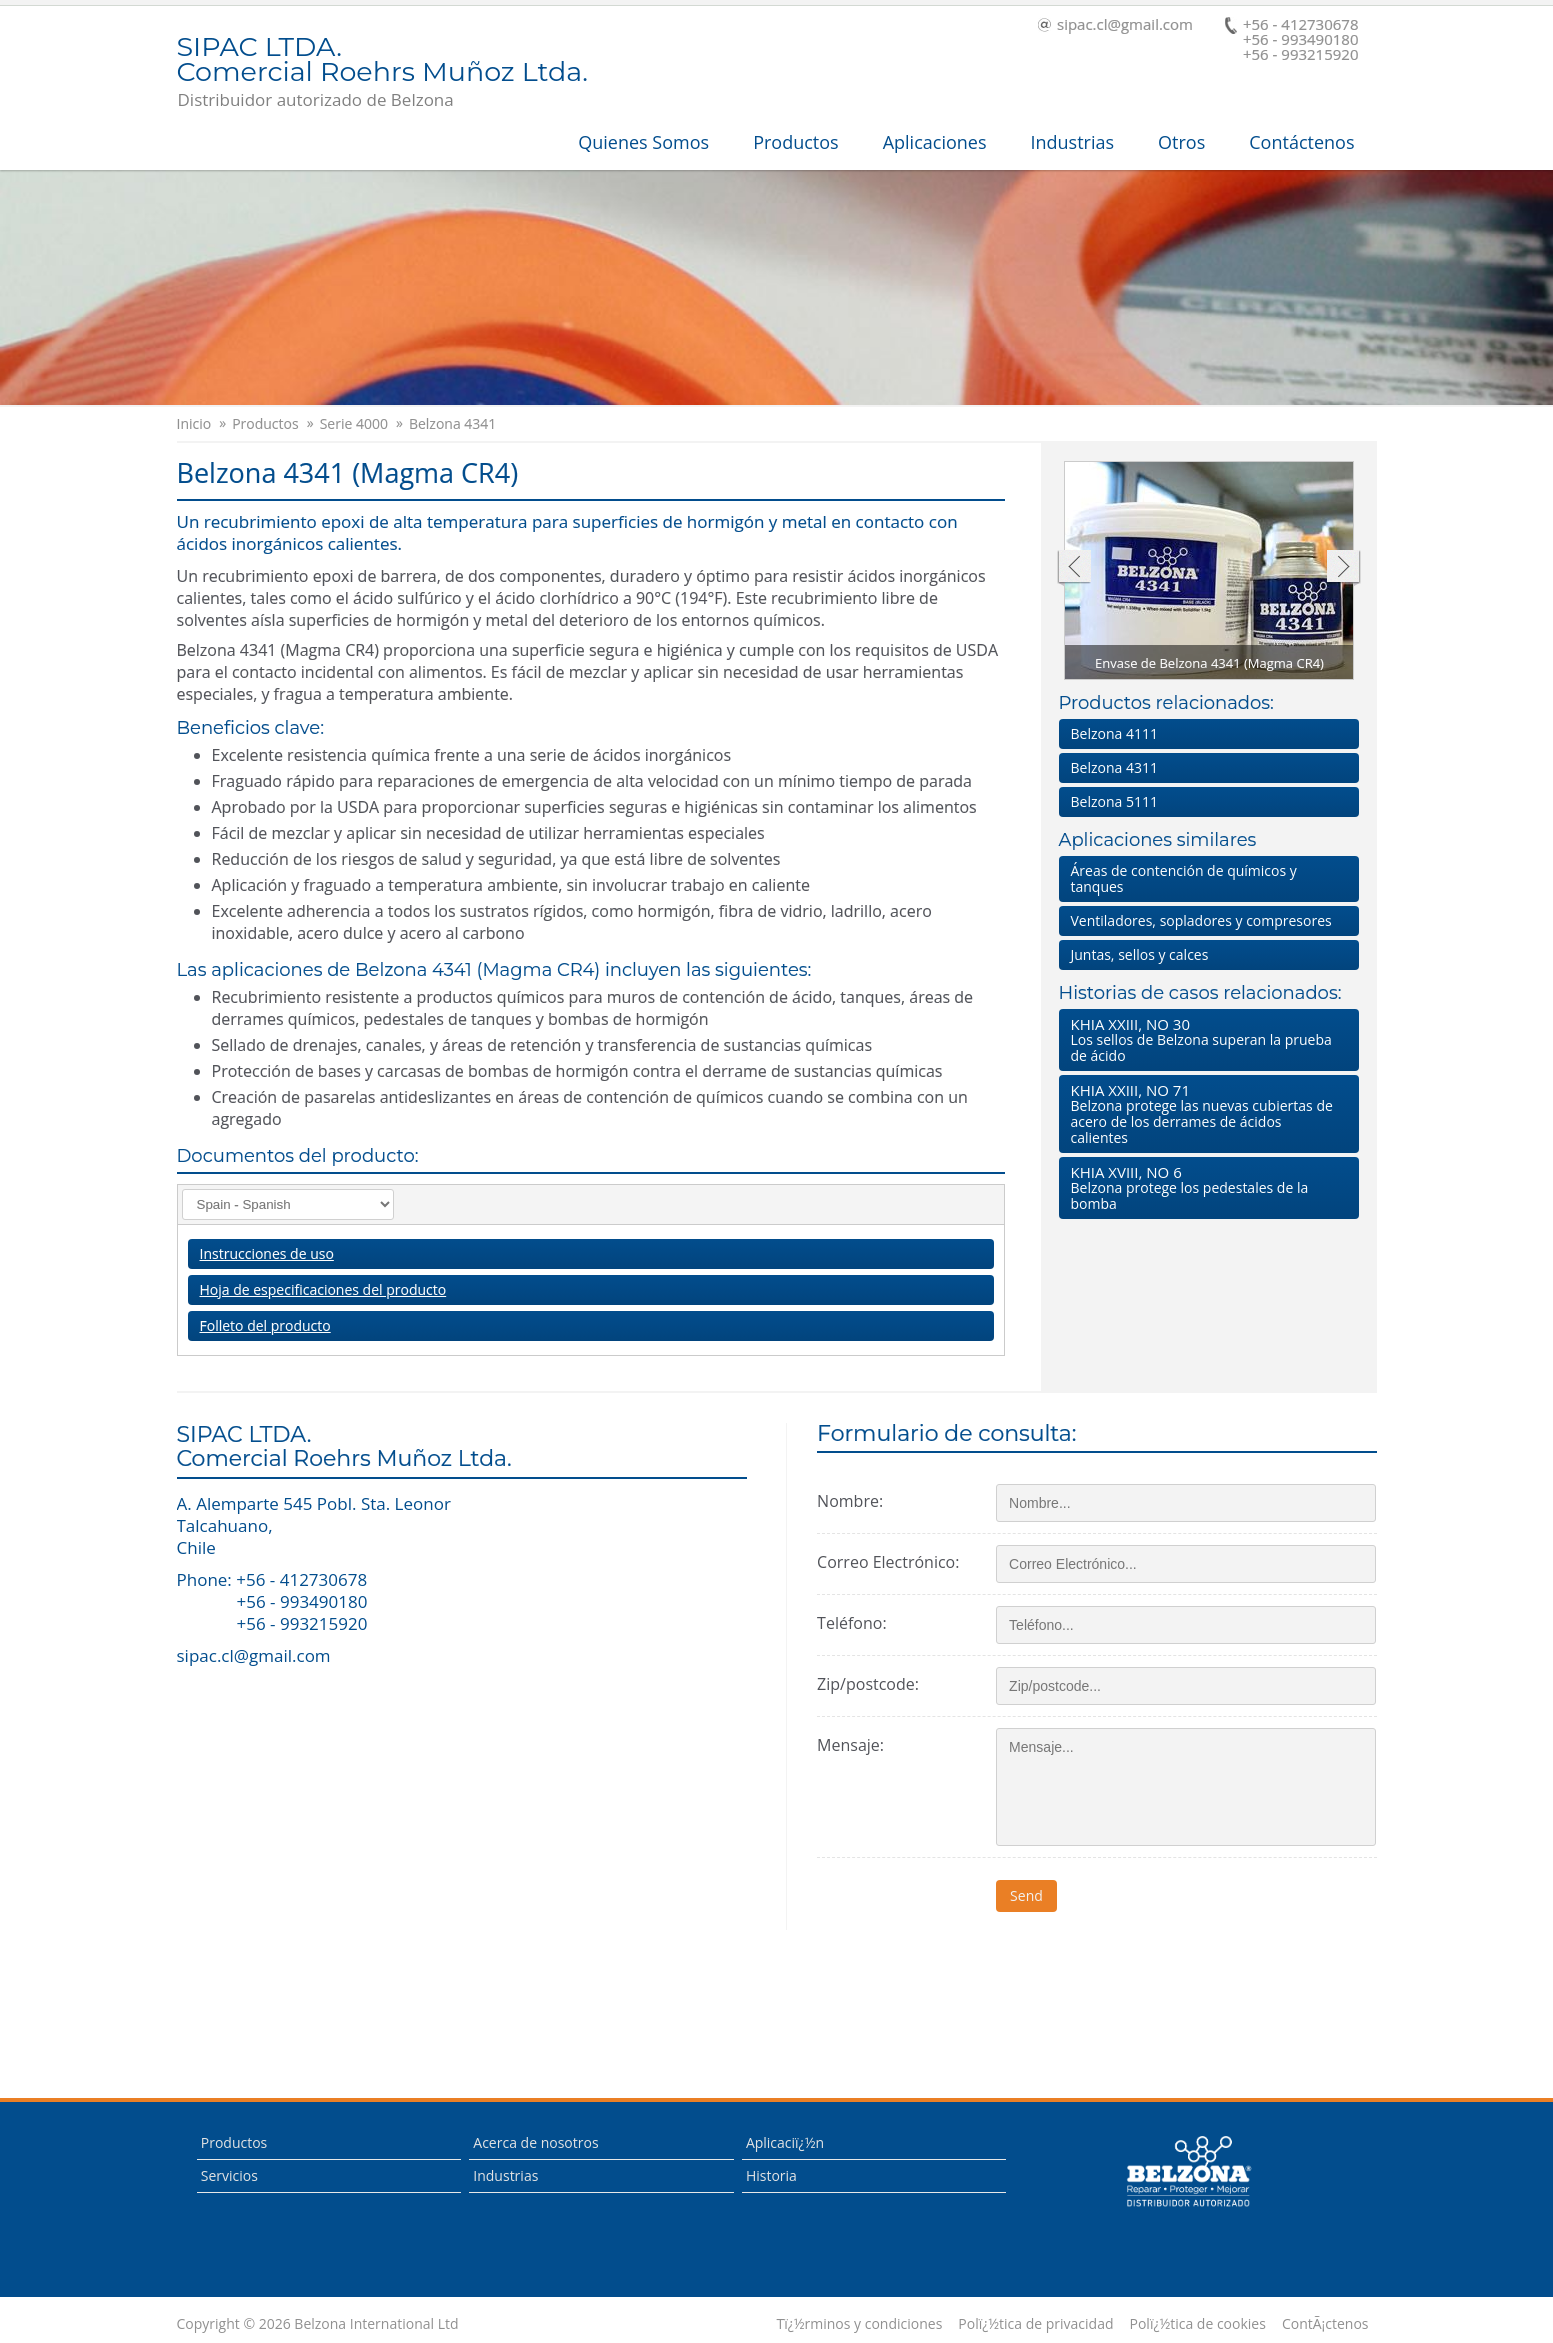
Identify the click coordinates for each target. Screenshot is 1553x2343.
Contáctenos (1301, 142)
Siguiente (1343, 568)
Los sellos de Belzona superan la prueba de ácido (1205, 1039)
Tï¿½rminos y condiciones (860, 2324)
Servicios (229, 2175)
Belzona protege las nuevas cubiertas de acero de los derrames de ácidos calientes (1205, 1113)
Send (1026, 1895)
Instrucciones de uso (267, 1253)
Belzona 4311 (1114, 767)
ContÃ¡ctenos (1325, 2324)
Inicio (194, 424)
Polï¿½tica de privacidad (1035, 2324)
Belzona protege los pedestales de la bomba (1205, 1187)
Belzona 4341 (452, 424)
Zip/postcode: (868, 1684)
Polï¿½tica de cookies (1198, 2324)
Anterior (1073, 568)
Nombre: (850, 1501)
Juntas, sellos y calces (1140, 954)
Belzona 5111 (1114, 801)
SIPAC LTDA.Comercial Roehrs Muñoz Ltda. (382, 61)
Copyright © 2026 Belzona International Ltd (318, 2324)
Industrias (1073, 142)
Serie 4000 (354, 424)
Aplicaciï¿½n (785, 2142)
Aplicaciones (935, 142)
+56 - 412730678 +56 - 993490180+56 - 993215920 (1292, 39)
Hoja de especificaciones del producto (323, 1289)
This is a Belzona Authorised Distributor (1188, 2172)
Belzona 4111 (1114, 733)
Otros (1181, 142)
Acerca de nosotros (535, 2142)
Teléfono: (851, 1623)
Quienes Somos (643, 142)
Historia (771, 2175)
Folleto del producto (265, 1325)
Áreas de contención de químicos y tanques (1184, 878)
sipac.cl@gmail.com (1115, 25)
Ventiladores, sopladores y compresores (1201, 920)
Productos (796, 142)
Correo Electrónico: (888, 1562)
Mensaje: (850, 1745)
